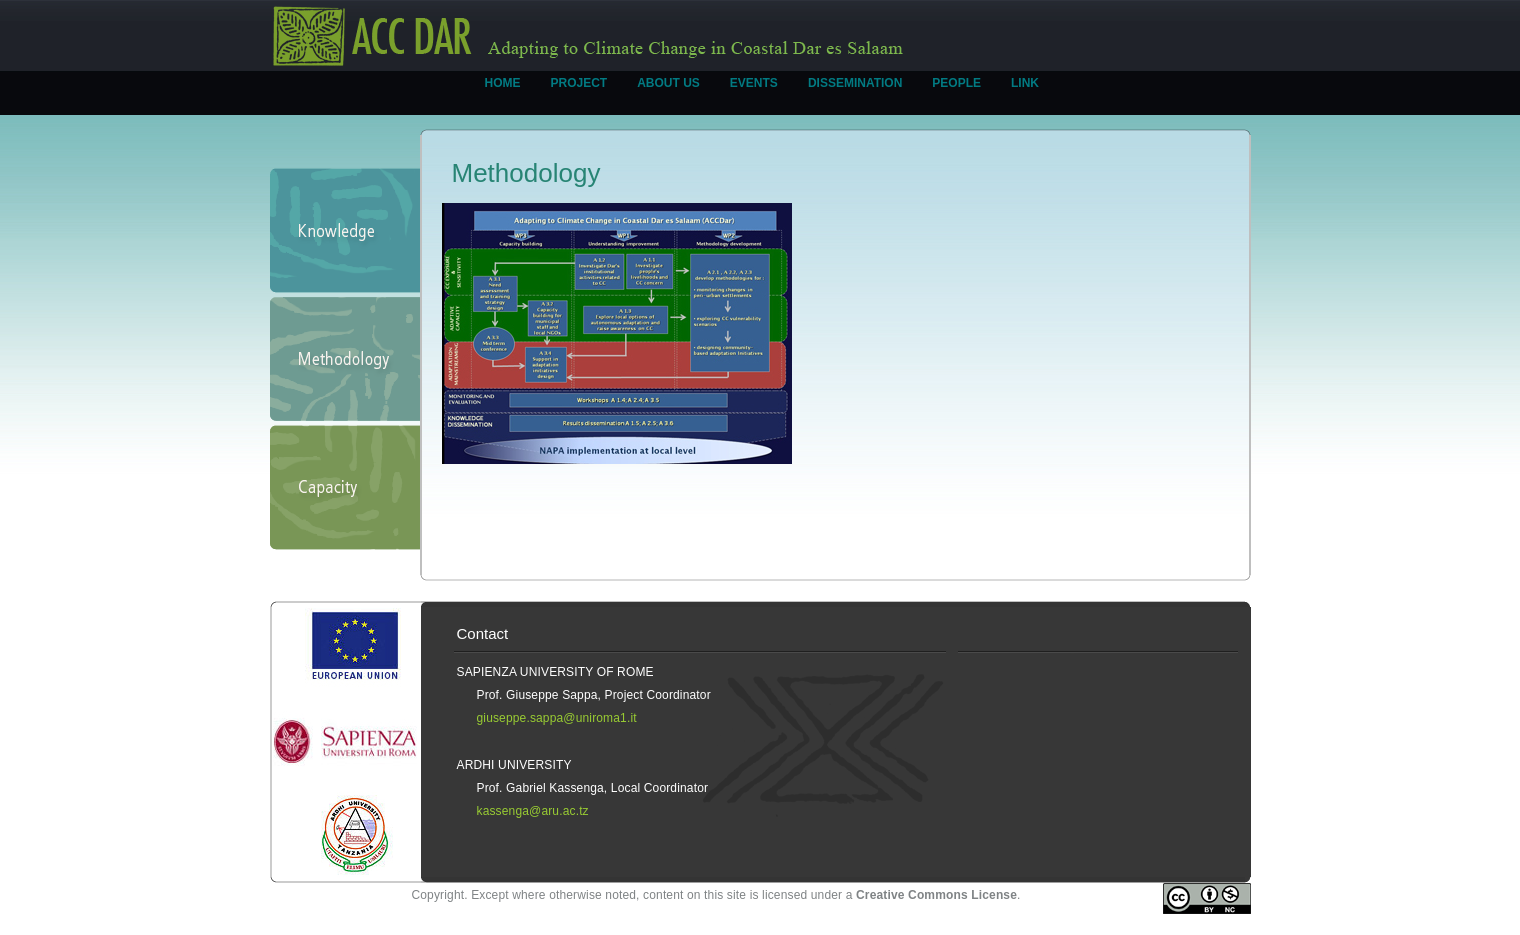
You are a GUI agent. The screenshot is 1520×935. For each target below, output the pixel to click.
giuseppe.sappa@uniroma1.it (557, 718)
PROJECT (579, 83)
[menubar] (762, 93)
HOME (503, 83)
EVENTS (754, 83)
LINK (1025, 83)
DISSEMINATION (855, 83)
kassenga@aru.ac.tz (533, 811)
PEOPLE (956, 83)
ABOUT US (668, 83)
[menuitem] (503, 93)
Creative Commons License (936, 895)
